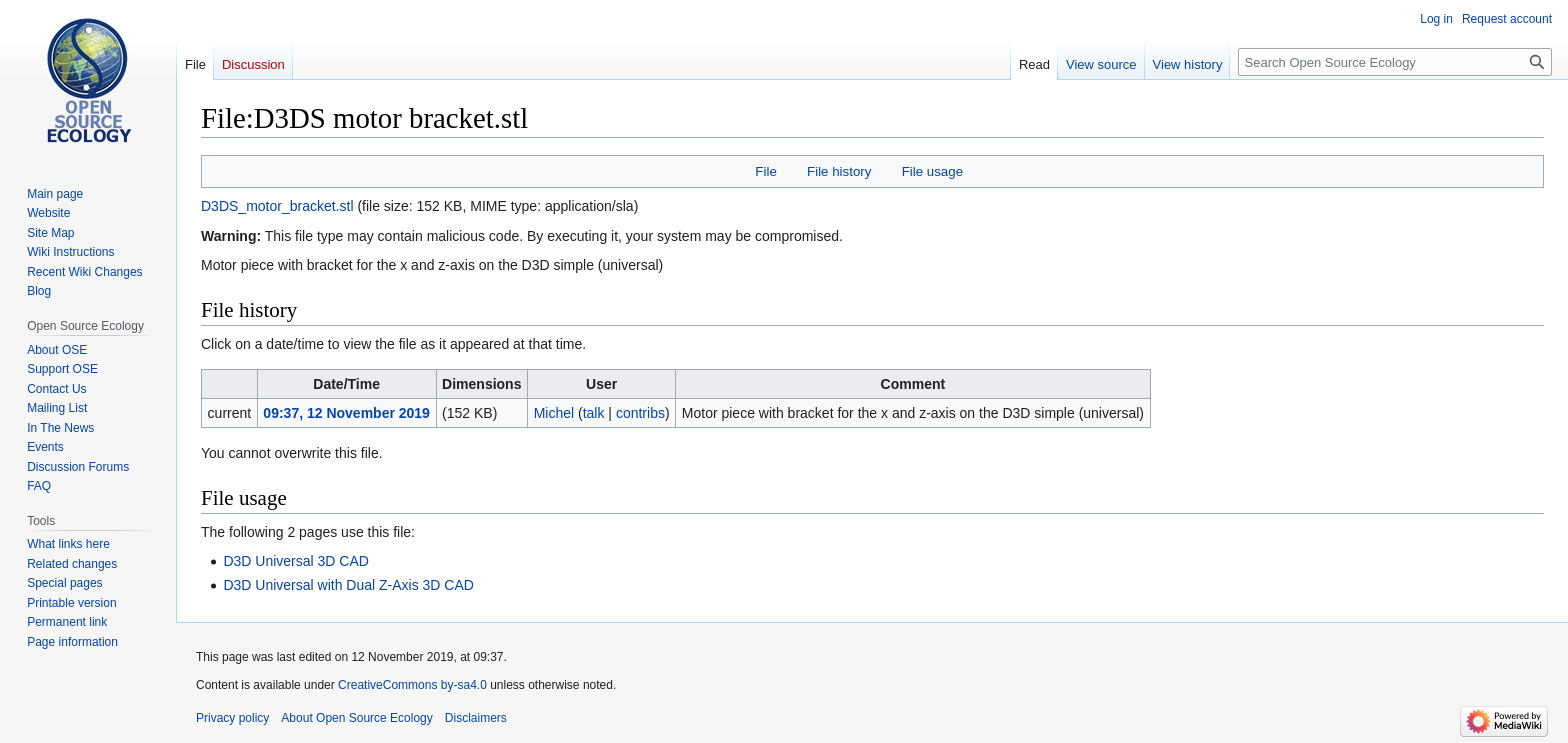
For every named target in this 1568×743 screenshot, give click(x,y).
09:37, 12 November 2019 (346, 413)
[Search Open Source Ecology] (1395, 62)
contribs (640, 413)
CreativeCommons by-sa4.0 (412, 685)
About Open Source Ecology (356, 718)
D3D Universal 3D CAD (295, 561)
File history (839, 171)
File (765, 171)
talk (594, 413)
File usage (932, 171)
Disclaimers (476, 718)
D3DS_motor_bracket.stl (277, 206)
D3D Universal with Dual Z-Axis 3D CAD (348, 585)
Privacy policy (232, 718)
